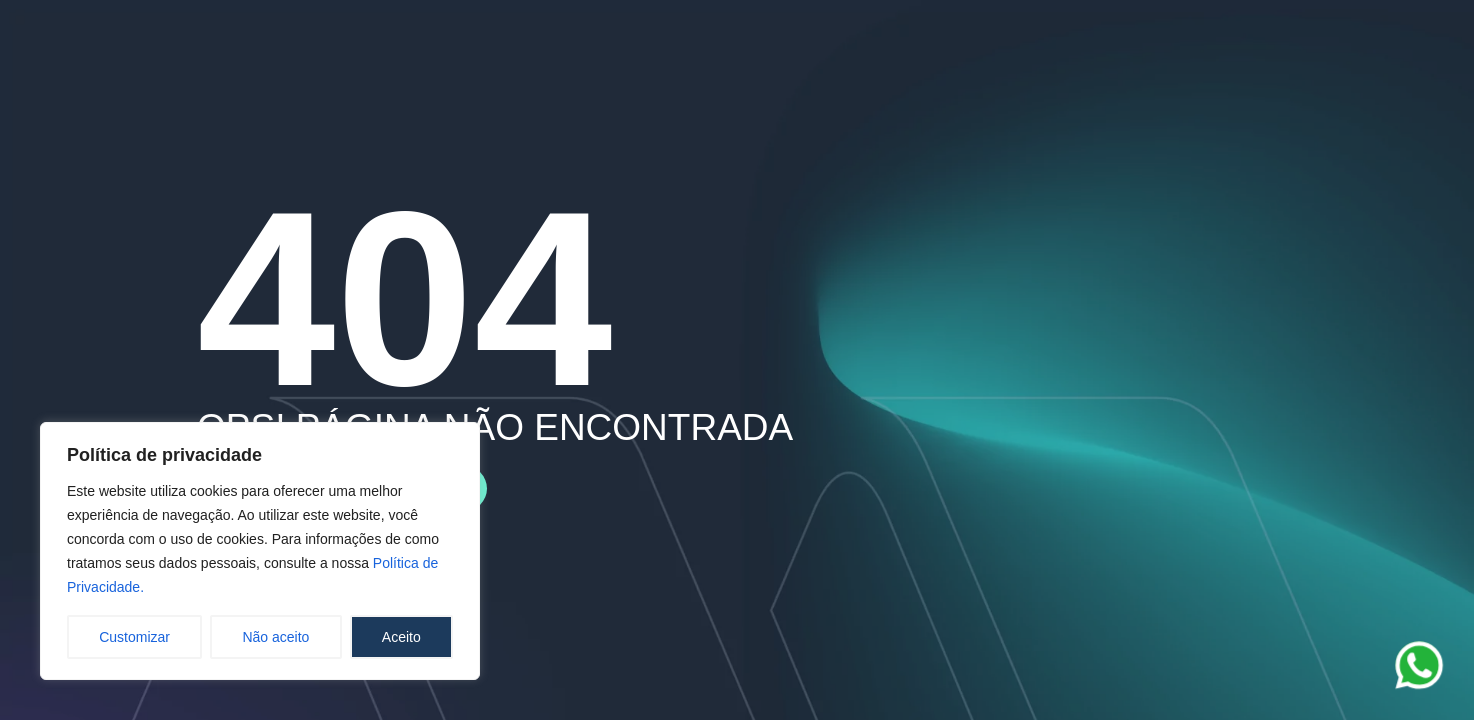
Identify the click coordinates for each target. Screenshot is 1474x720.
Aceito (401, 637)
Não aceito (275, 637)
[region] (260, 551)
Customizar (134, 637)
